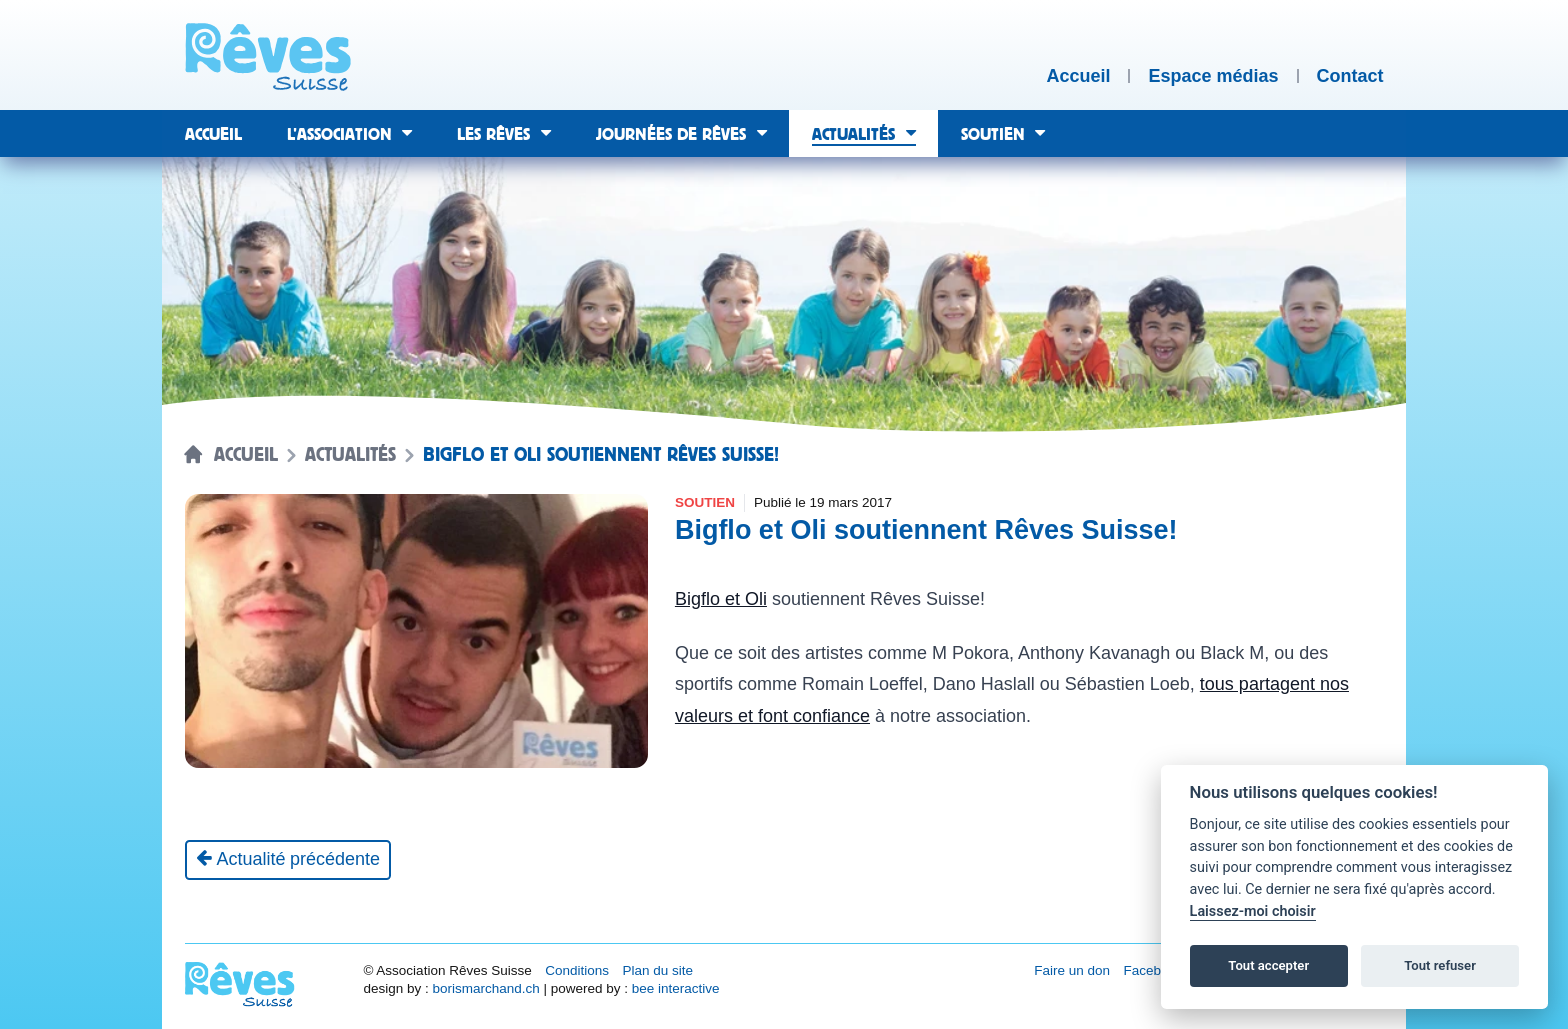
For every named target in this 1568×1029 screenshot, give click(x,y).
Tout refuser (1440, 965)
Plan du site (657, 970)
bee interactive (676, 988)
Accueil (246, 455)
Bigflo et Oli (721, 599)
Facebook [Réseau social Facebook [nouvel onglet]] (1153, 970)
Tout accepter (1268, 965)
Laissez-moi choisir (1253, 911)
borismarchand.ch (485, 988)
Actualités (350, 455)
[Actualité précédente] (288, 860)
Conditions (577, 970)
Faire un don (1072, 970)
